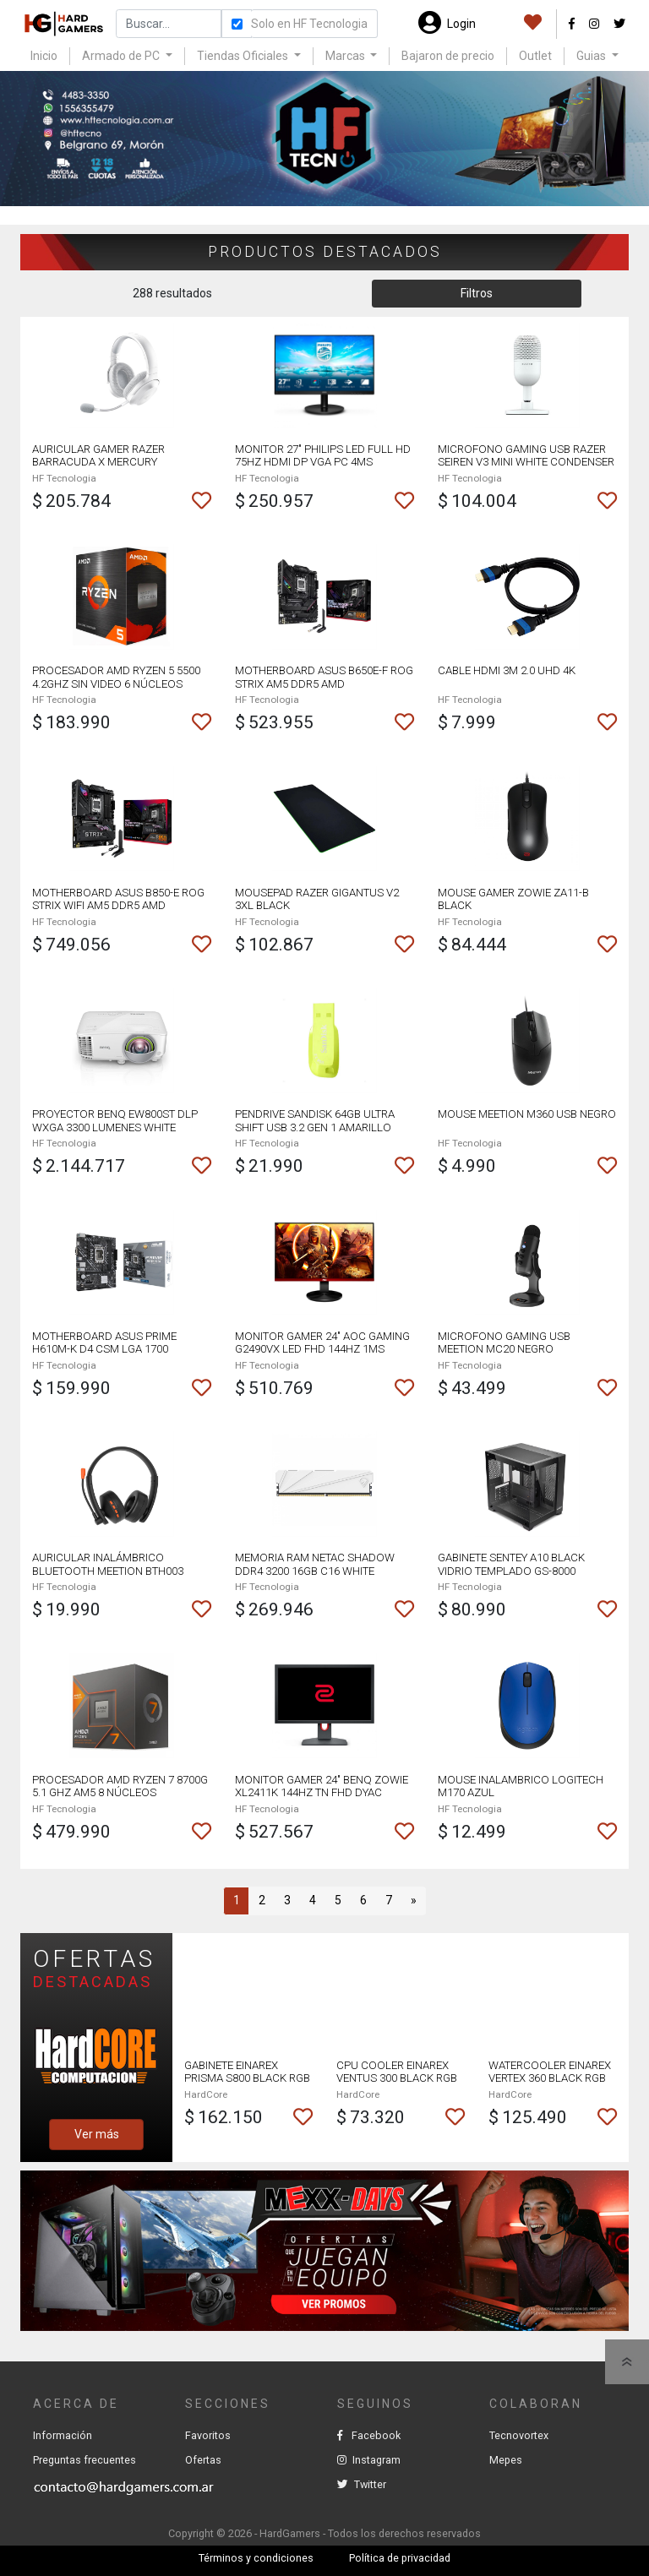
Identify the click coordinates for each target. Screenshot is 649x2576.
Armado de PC (122, 56)
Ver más (96, 2134)
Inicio (43, 56)
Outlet (535, 56)
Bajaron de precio (447, 56)
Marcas (346, 56)
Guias (592, 56)
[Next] (413, 1901)
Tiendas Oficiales (244, 56)
